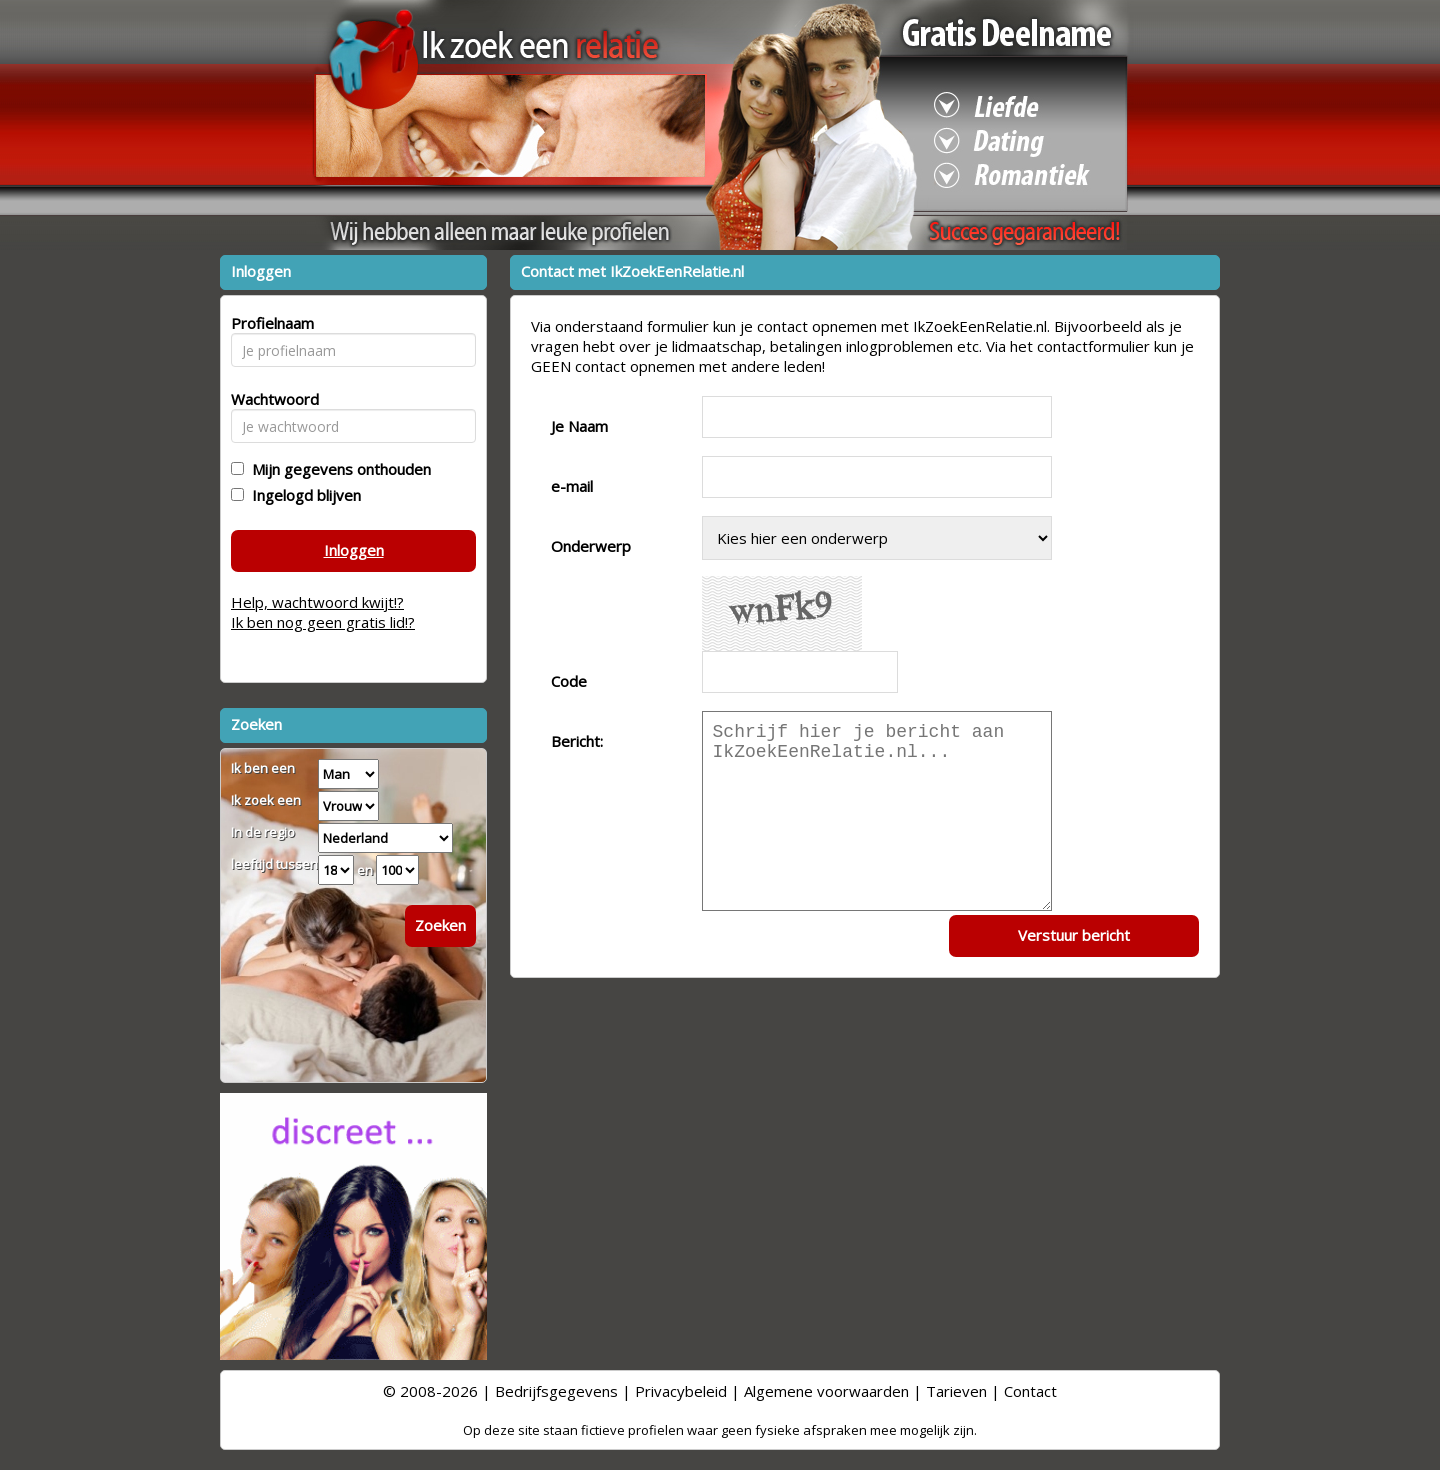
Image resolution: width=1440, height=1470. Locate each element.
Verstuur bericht (1074, 935)
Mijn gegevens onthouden (337, 469)
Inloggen (354, 550)
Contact (1030, 1391)
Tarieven (956, 1391)
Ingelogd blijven (302, 495)
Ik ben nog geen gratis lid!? (323, 622)
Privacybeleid (681, 1391)
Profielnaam (269, 323)
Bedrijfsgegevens (556, 1391)
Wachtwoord (269, 399)
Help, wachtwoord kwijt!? (317, 602)
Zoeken (440, 925)
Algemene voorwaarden (826, 1391)
